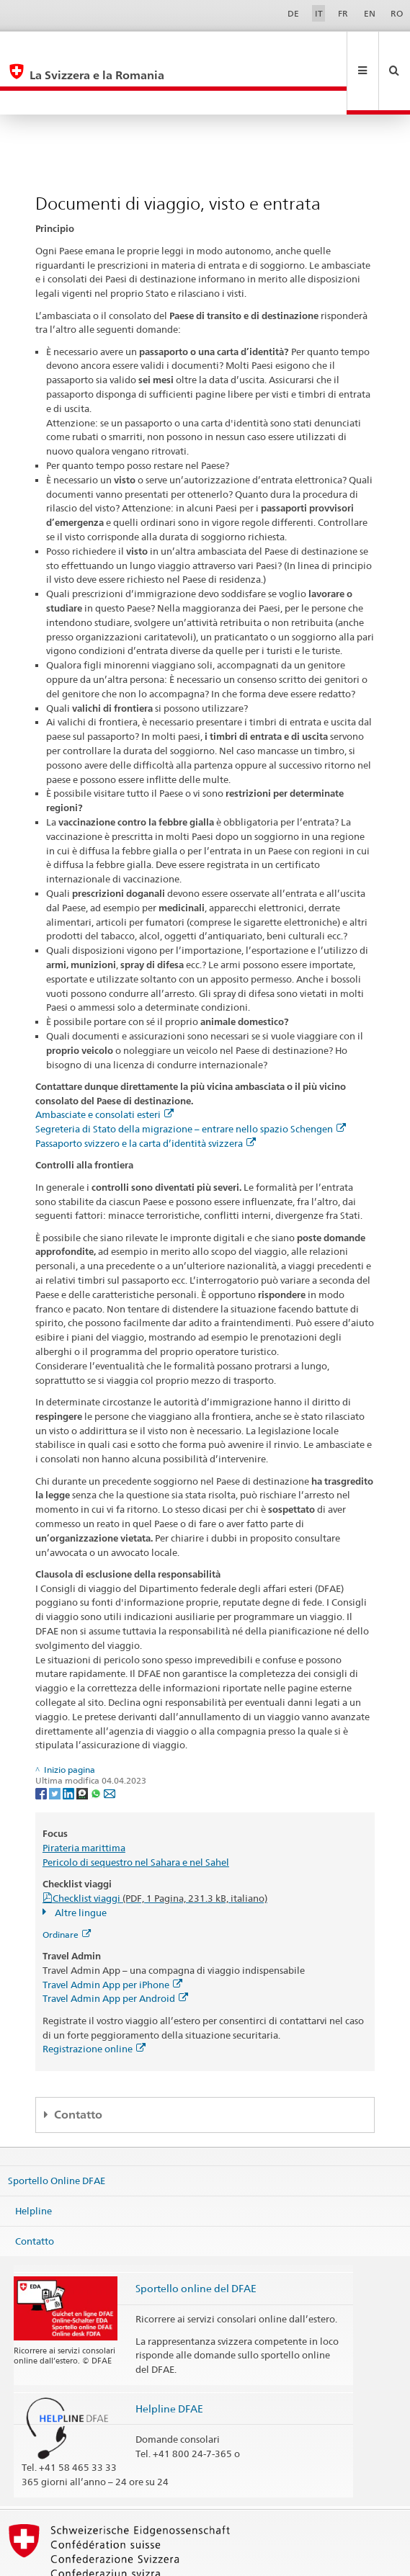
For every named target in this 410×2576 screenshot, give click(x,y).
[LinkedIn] (69, 1744)
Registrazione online (94, 2000)
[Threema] (83, 1744)
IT (319, 13)
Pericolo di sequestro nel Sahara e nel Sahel (136, 1814)
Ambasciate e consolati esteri (104, 1066)
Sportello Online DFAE (56, 2132)
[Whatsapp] (97, 1744)
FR (343, 13)
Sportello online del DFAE (196, 2240)
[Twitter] (56, 1744)
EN (369, 13)
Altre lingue (80, 1864)
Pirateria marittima (84, 1799)
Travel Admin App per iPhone (112, 1936)
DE (293, 13)
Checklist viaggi (160, 1850)
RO (397, 13)
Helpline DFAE (169, 2360)
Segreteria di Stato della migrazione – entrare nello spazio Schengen (190, 1080)
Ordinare (67, 1886)
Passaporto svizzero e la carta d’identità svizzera (145, 1095)
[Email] (109, 1744)
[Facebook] (42, 1744)
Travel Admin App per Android (115, 1950)
